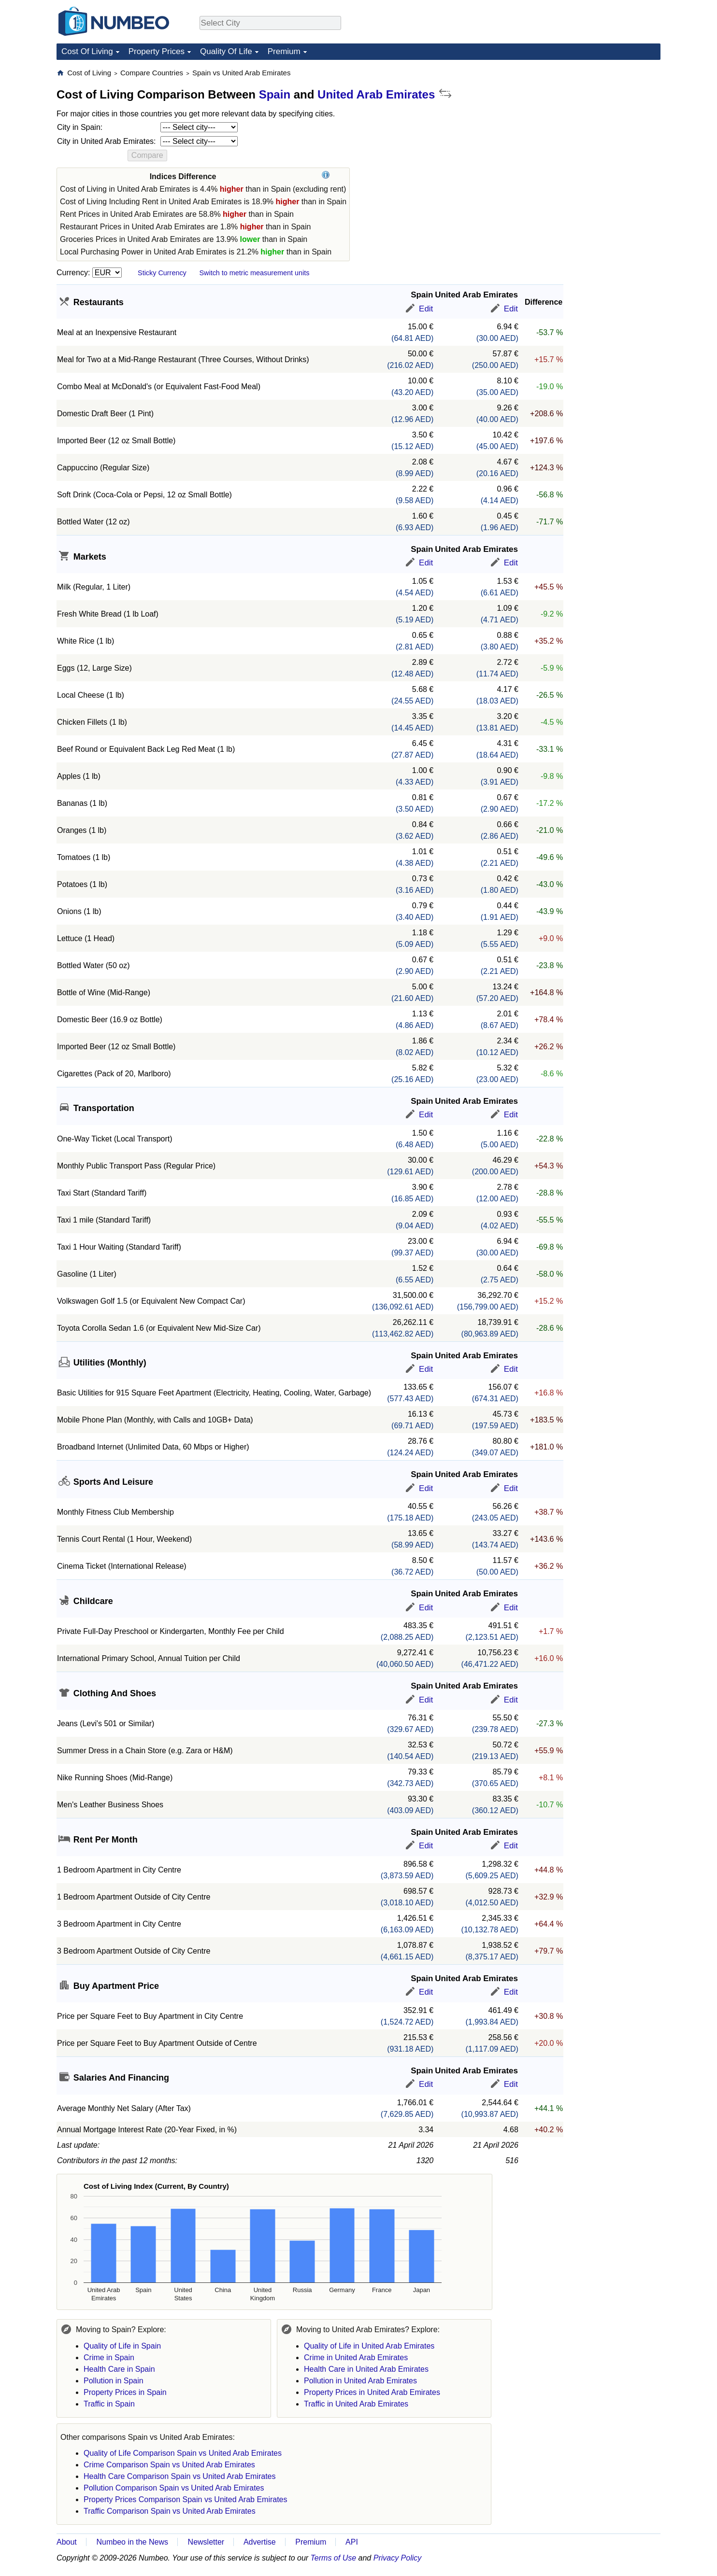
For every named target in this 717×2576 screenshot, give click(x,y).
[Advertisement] (588, 128)
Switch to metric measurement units (254, 273)
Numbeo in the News (132, 2542)
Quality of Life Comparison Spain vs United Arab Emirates (183, 2453)
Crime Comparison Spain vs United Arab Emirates (169, 2465)
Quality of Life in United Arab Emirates (369, 2346)
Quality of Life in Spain (122, 2346)
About (67, 2542)
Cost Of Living (87, 51)
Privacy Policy (397, 2558)
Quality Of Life (226, 51)
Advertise (260, 2542)
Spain (274, 94)
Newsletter (206, 2542)
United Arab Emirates (376, 94)
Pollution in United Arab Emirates (360, 2381)
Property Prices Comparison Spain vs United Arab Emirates (185, 2499)
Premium (284, 51)
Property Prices (157, 51)
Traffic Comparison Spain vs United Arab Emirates (170, 2511)
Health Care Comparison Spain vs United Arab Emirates (180, 2476)
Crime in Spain (109, 2357)
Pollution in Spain (113, 2381)
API (351, 2542)
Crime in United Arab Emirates (356, 2357)
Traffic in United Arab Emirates (356, 2404)
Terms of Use (334, 2558)
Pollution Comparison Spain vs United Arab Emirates (174, 2488)
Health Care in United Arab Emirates (366, 2369)
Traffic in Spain (109, 2404)
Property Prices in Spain (125, 2392)
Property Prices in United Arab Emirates (372, 2392)
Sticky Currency (162, 273)
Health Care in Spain (119, 2369)
